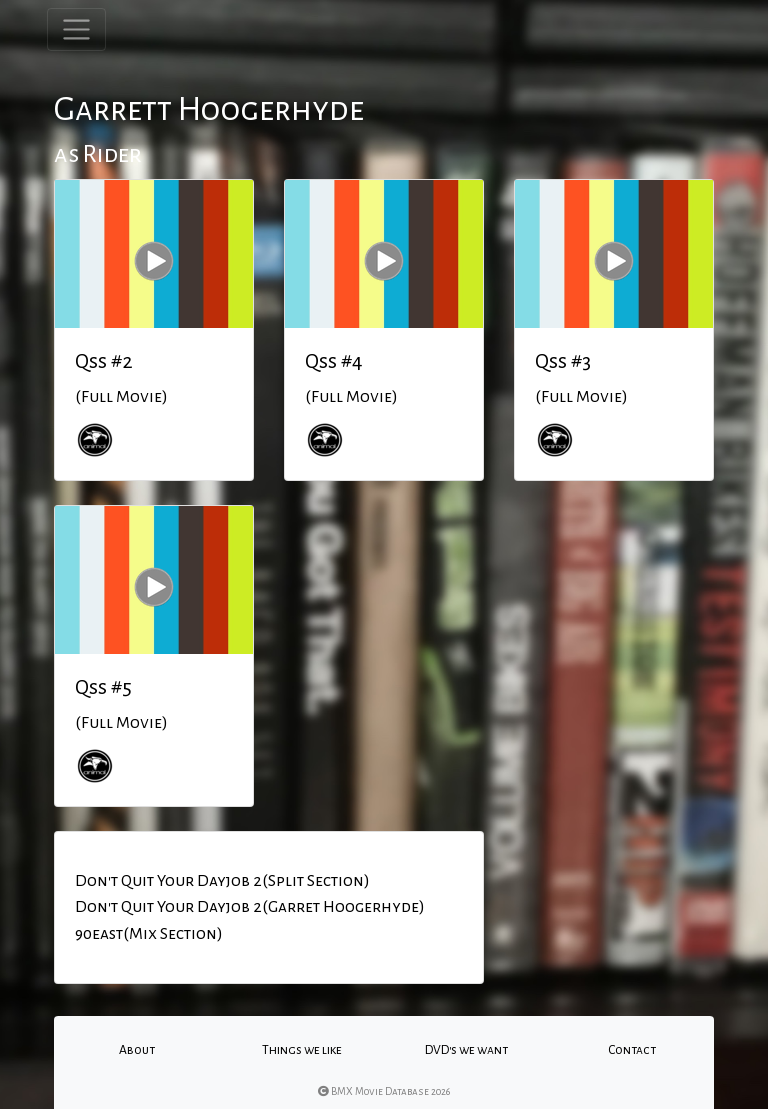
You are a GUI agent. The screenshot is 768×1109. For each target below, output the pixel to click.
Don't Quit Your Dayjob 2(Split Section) (222, 881)
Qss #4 (334, 361)
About (137, 1050)
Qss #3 (563, 361)
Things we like (302, 1050)
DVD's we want (466, 1050)
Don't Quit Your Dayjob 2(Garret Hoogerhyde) (250, 907)
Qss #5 (103, 687)
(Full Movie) (121, 397)
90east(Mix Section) (149, 934)
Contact (632, 1050)
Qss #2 (104, 361)
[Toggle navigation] (76, 29)
